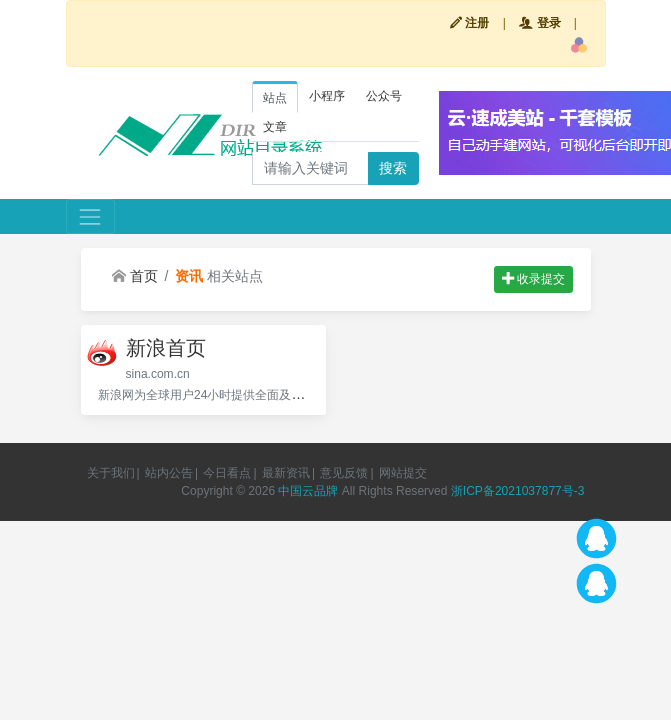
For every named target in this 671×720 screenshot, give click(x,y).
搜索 (393, 168)
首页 (135, 276)
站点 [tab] (275, 98)
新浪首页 (166, 348)
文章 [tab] (275, 127)
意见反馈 (344, 473)
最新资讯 (286, 473)
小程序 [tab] (327, 96)
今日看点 (227, 473)
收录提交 (533, 279)
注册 (469, 23)
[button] (579, 45)
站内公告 (169, 473)
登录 (539, 23)
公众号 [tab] (384, 96)
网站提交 (403, 473)
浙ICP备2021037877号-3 (518, 491)
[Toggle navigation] (90, 216)
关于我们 (111, 473)
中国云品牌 (308, 491)
